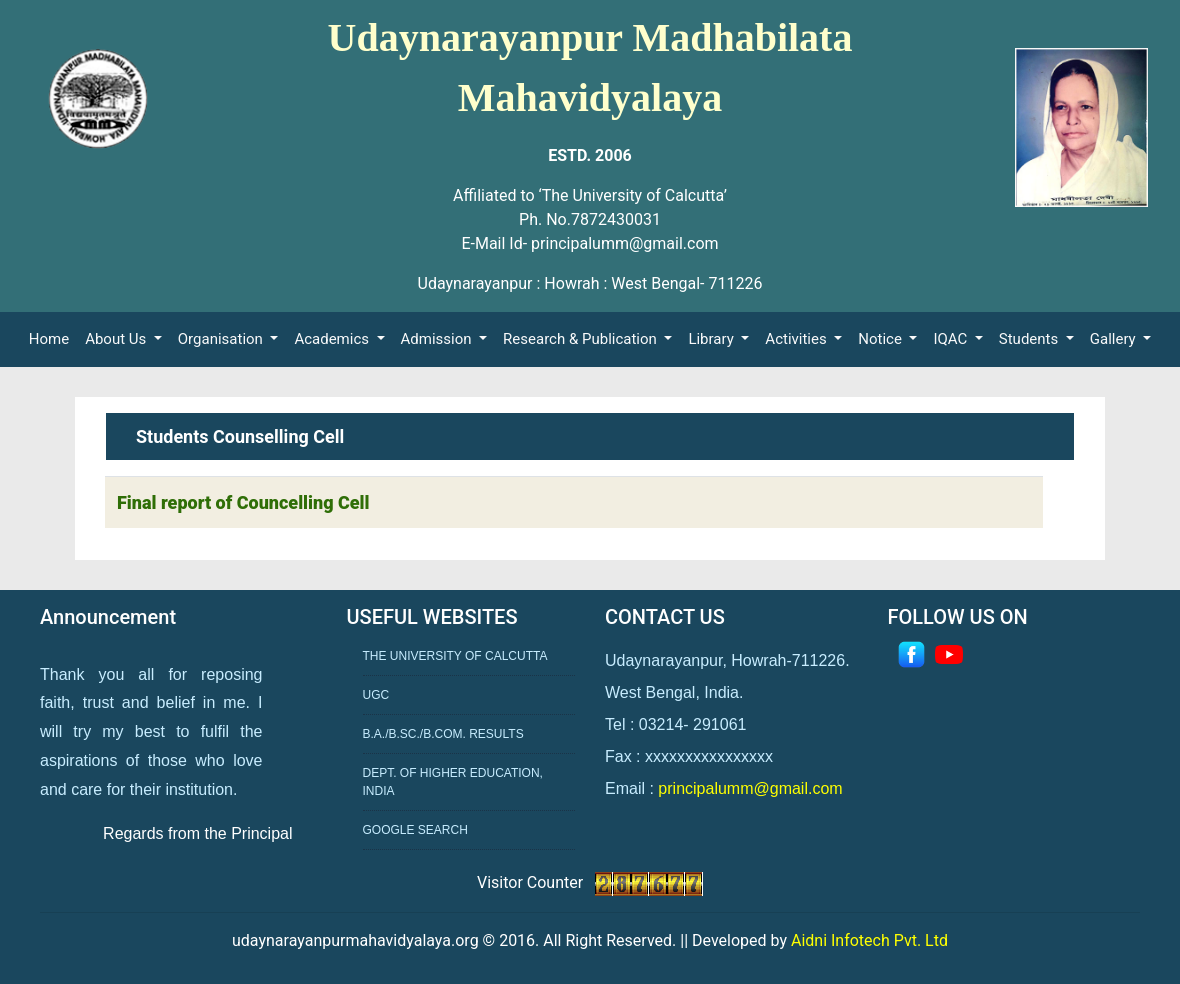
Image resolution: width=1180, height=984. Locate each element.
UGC (376, 695)
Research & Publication (581, 339)
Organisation (222, 339)
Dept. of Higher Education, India (453, 782)
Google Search (415, 830)
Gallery (1115, 339)
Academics (333, 339)
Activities (797, 339)
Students (1030, 339)
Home (53, 337)
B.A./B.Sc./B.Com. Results (443, 734)
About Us (117, 339)
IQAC (952, 339)
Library (712, 339)
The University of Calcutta (455, 656)
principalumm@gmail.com (750, 788)
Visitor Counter (532, 882)
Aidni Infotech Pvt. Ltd (869, 940)
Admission (438, 339)
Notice (881, 339)
